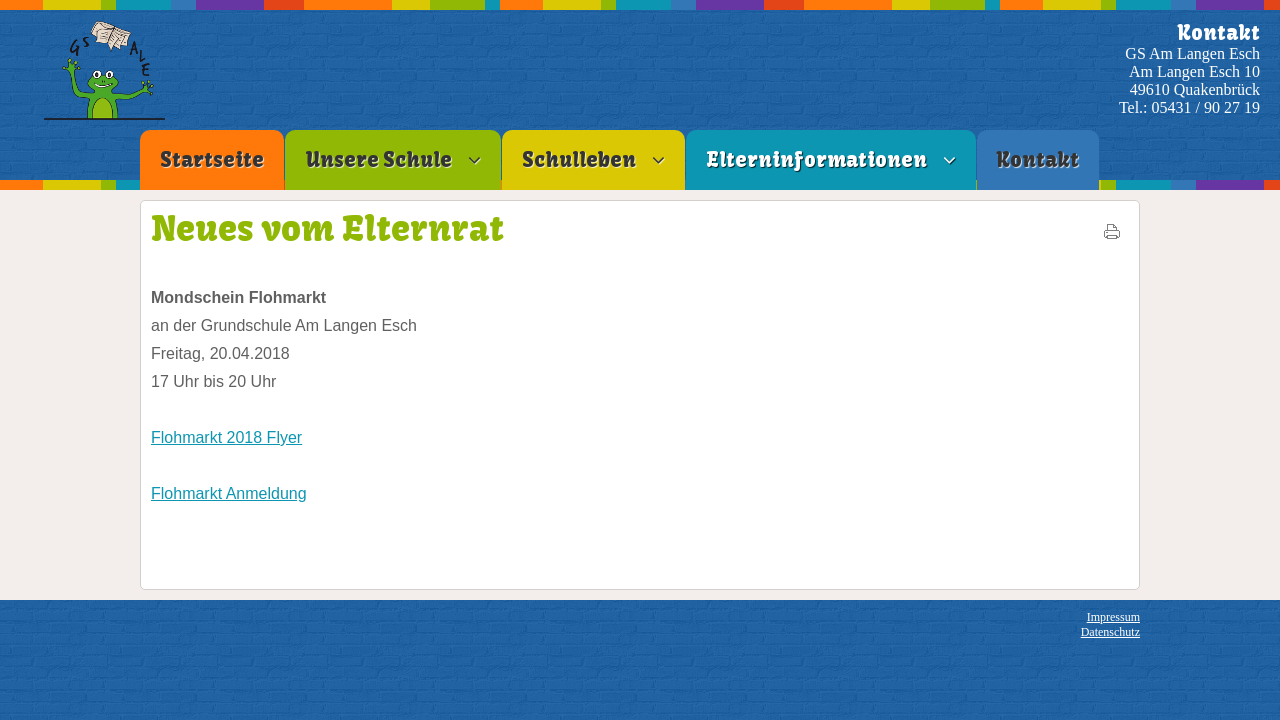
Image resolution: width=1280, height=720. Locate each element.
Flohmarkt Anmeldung (229, 493)
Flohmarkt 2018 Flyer (226, 437)
